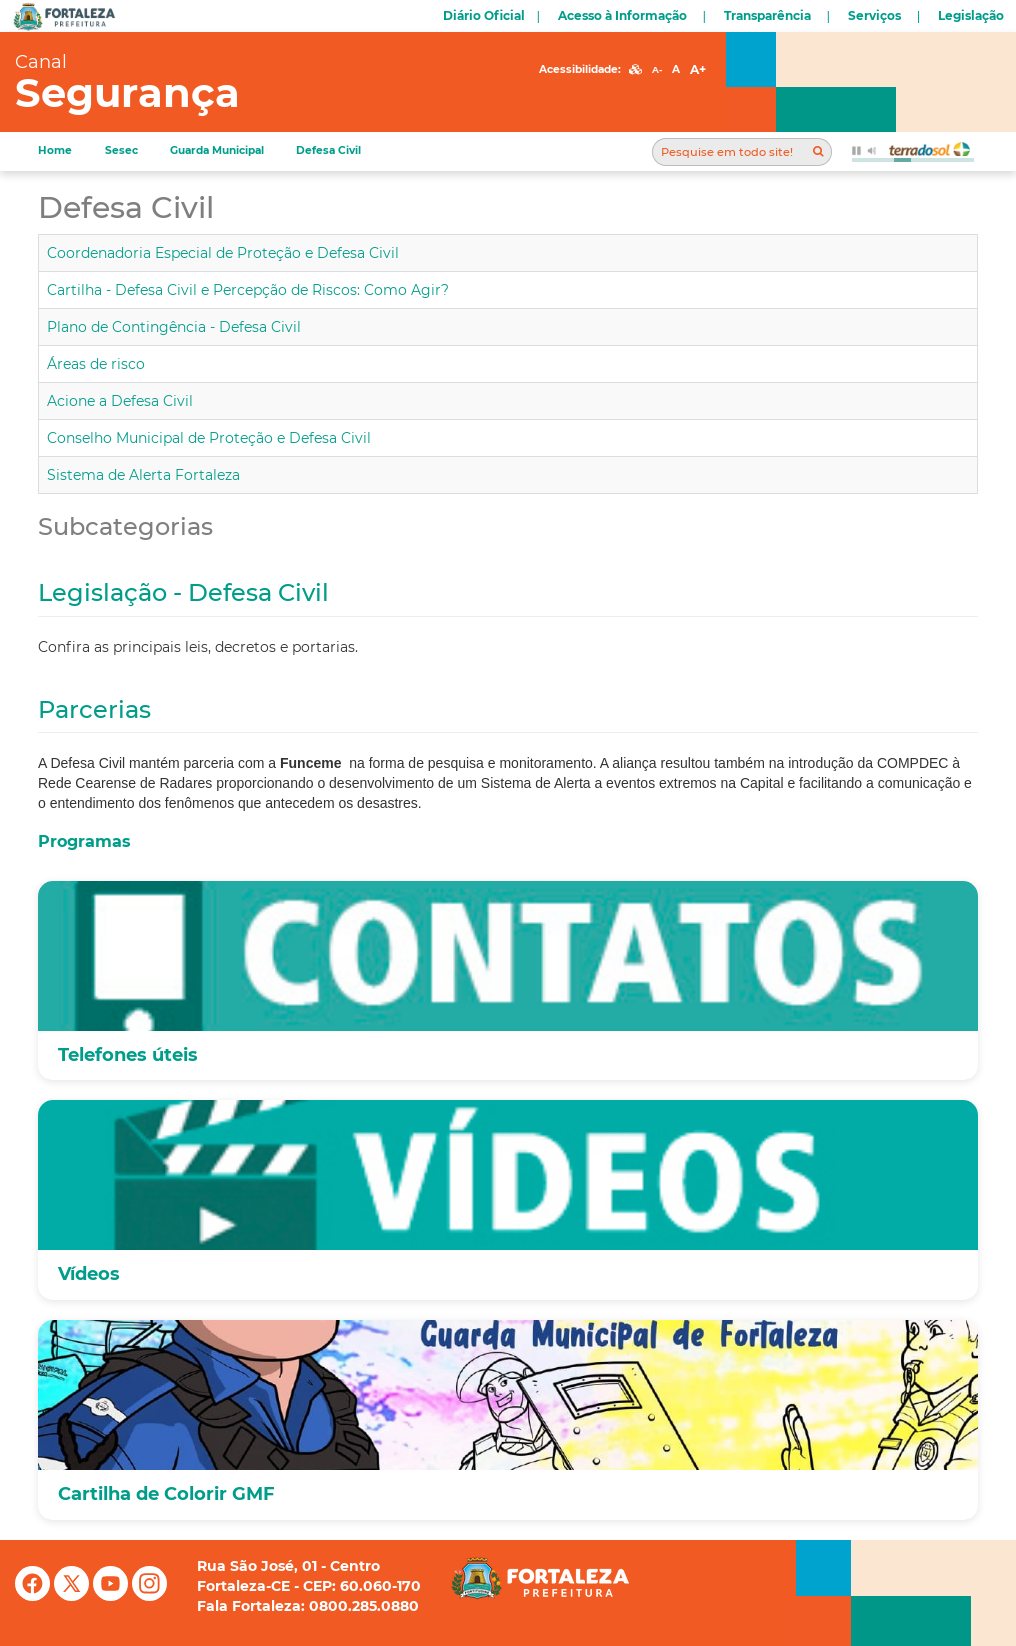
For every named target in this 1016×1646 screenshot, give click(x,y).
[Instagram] (149, 1596)
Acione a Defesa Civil (120, 401)
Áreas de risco (96, 364)
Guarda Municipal (217, 150)
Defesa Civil (328, 150)
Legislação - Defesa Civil (183, 592)
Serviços (874, 15)
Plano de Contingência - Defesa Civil (174, 327)
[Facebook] (34, 1596)
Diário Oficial (484, 15)
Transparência (767, 15)
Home (55, 150)
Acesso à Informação (622, 15)
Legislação (971, 15)
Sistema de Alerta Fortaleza (143, 475)
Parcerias (94, 709)
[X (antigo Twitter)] (73, 1596)
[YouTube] (112, 1596)
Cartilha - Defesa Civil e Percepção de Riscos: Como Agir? (248, 290)
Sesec (121, 150)
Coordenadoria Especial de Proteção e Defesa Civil (223, 253)
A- (657, 69)
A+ (698, 69)
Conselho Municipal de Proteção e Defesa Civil (209, 438)
